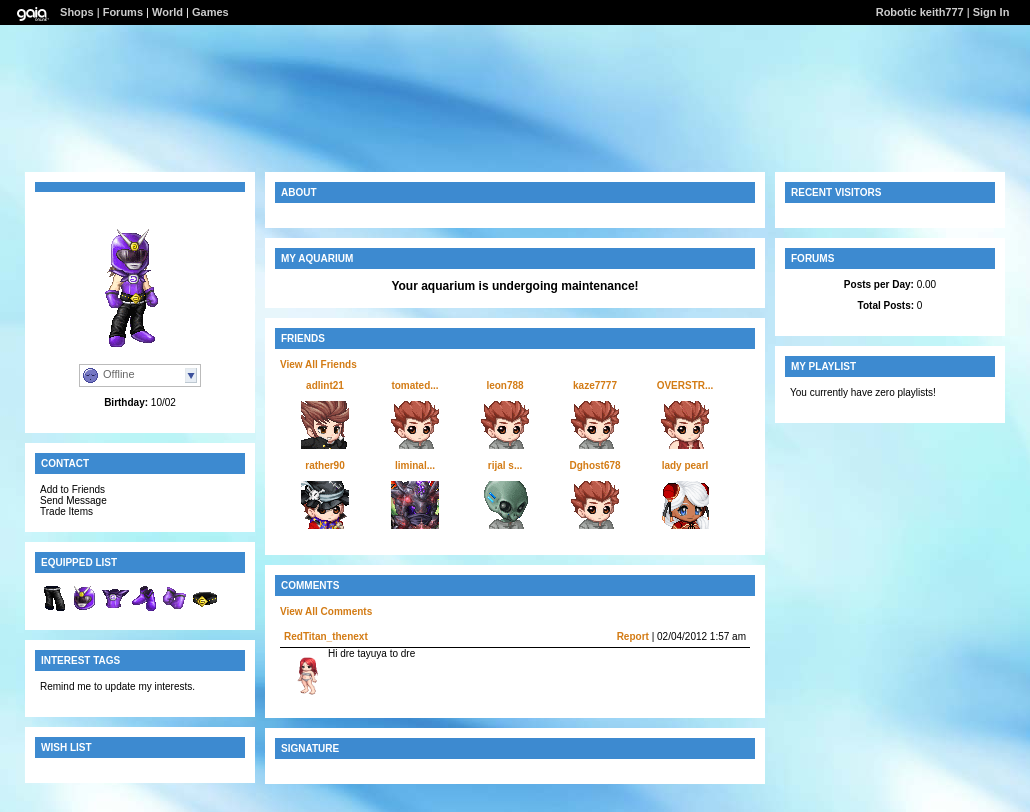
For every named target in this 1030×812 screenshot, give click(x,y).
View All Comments (326, 611)
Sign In (991, 12)
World (167, 12)
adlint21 (325, 385)
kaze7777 (595, 385)
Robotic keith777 (920, 12)
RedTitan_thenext (326, 636)
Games (210, 12)
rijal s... (505, 465)
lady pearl (685, 465)
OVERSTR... (685, 385)
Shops (77, 12)
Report (633, 636)
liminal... (415, 465)
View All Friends (318, 364)
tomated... (414, 385)
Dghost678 (594, 465)
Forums (123, 12)
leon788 (504, 385)
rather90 (324, 465)
